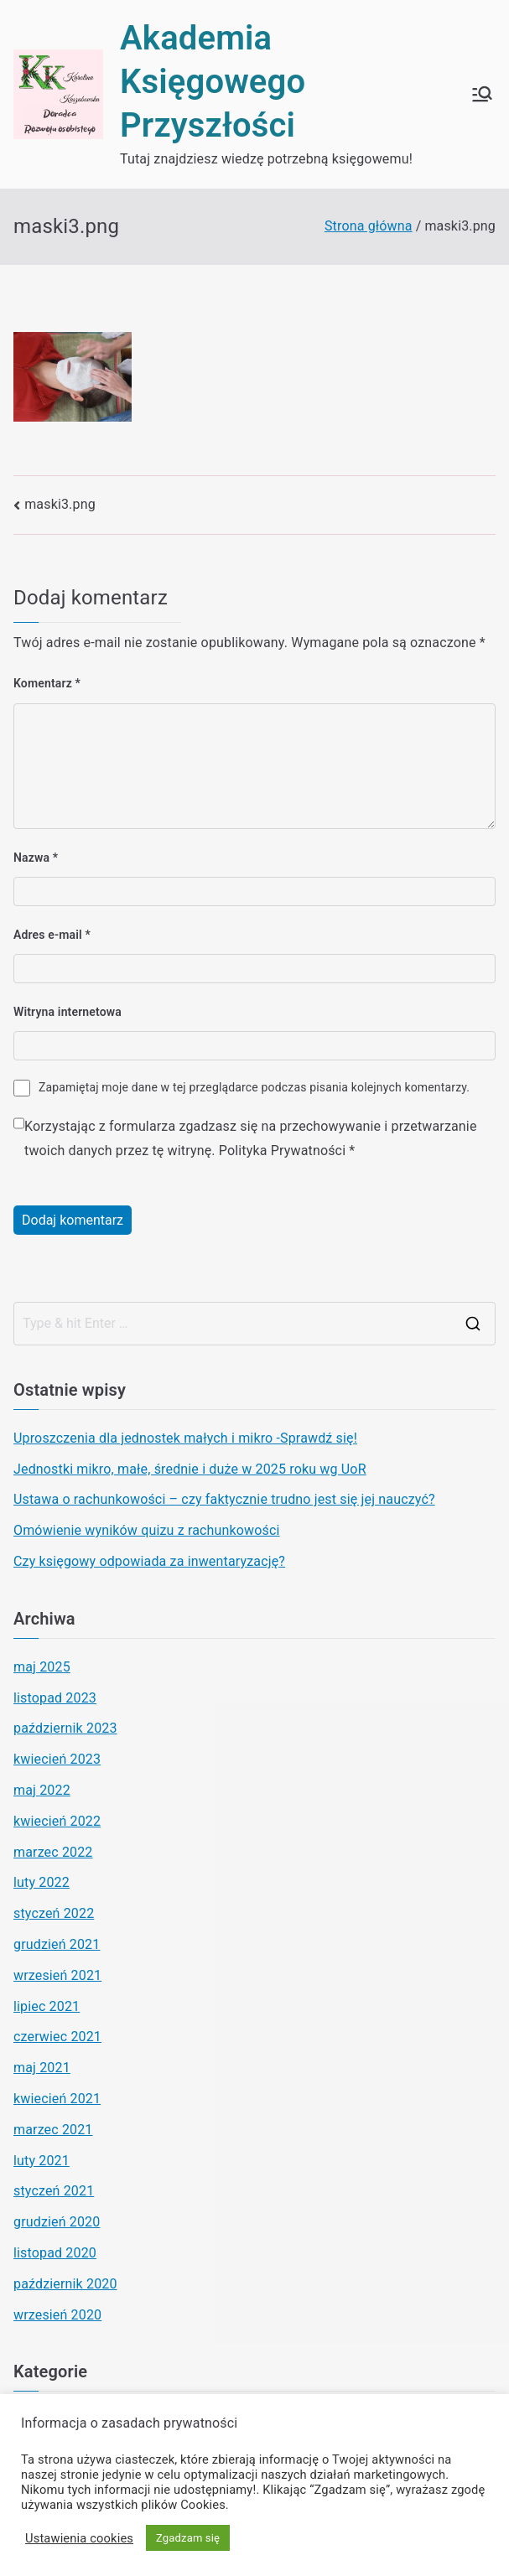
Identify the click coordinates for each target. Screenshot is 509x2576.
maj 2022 (41, 1790)
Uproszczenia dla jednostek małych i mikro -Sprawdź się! (185, 1438)
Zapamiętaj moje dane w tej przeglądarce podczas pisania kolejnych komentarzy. (254, 1087)
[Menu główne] (482, 94)
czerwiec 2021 (57, 2037)
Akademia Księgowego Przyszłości (212, 81)
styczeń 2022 (53, 1913)
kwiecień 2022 (57, 1821)
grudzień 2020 (56, 2222)
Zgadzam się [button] (188, 2538)
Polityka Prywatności (282, 1150)
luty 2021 (41, 2161)
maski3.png (60, 504)
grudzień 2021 (56, 1944)
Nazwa (35, 857)
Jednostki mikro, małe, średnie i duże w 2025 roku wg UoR (189, 1469)
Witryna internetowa (67, 1011)
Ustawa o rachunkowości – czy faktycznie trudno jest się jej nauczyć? (224, 1499)
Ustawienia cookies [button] (79, 2538)
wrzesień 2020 (57, 2315)
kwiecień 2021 (57, 2099)
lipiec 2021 (46, 2006)
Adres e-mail (52, 934)
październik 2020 (65, 2284)
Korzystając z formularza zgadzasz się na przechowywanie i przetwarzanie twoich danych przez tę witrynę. (250, 1138)
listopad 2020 (54, 2253)
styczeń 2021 (53, 2191)
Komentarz (47, 683)
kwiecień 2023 (57, 1759)
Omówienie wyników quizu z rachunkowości (146, 1530)
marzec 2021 (53, 2130)
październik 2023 (65, 1728)
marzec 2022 (53, 1852)
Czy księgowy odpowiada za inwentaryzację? (149, 1561)
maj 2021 (41, 2068)
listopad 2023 (54, 1698)
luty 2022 (41, 1882)
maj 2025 (41, 1667)
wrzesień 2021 (57, 1975)
